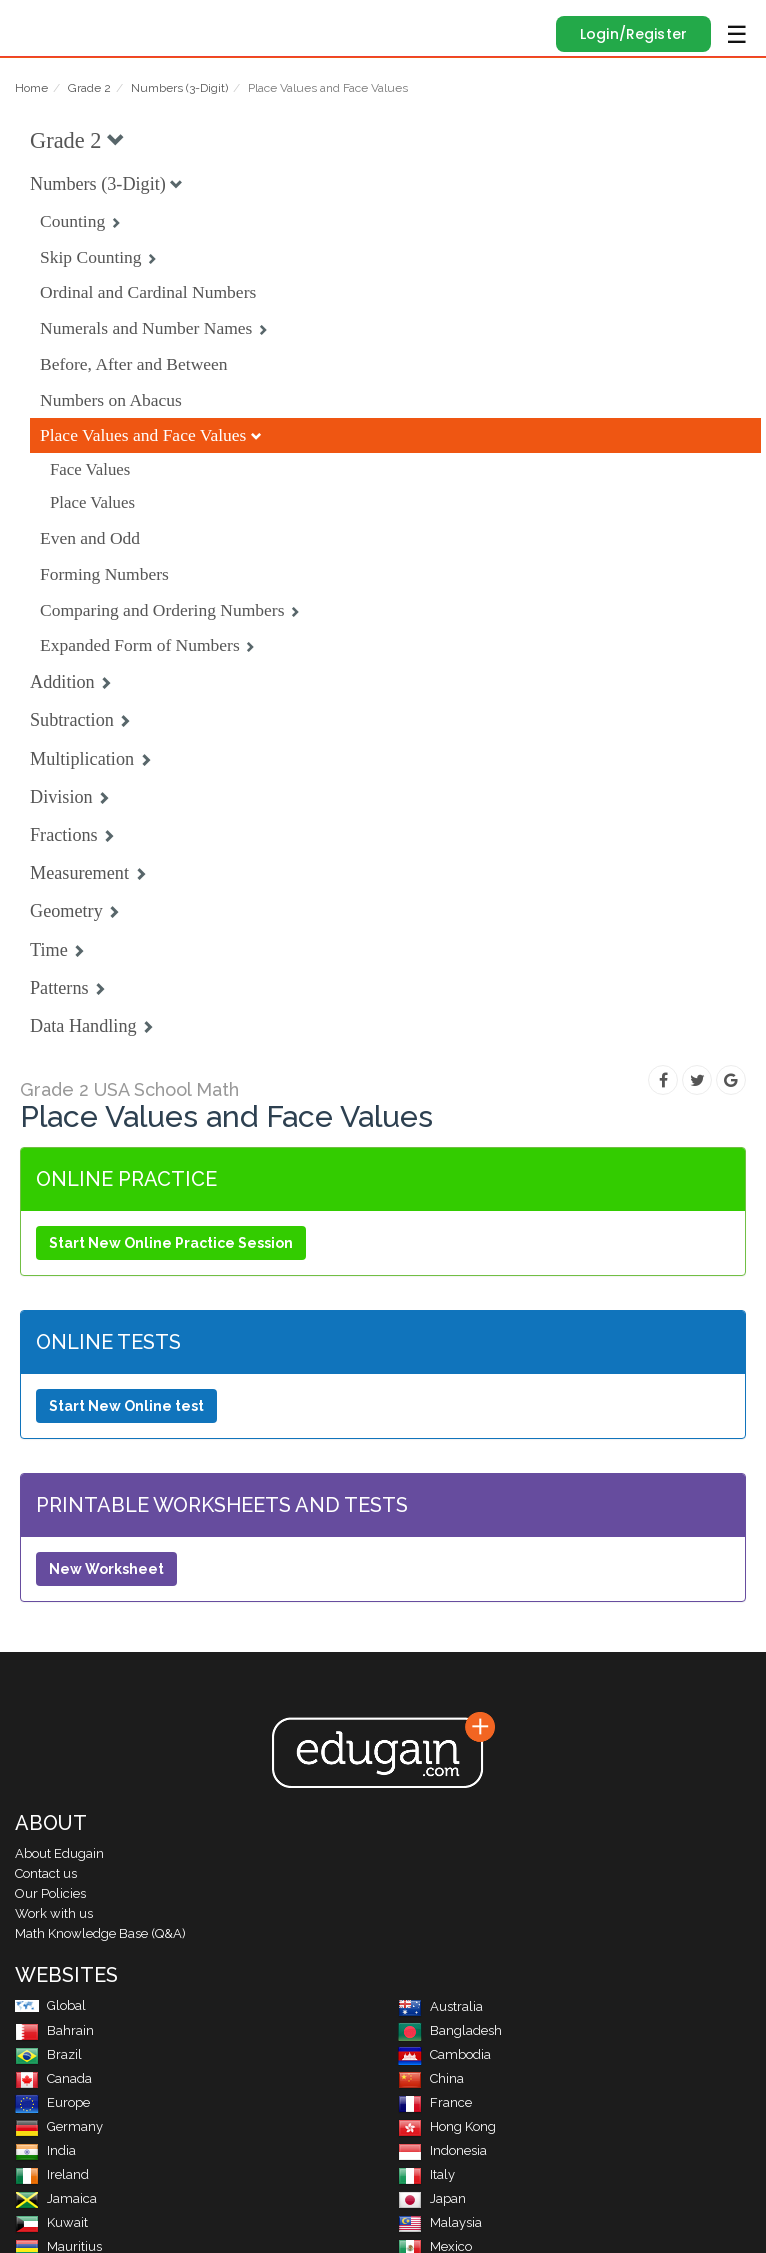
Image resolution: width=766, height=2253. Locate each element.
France (435, 2102)
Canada (53, 2078)
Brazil (48, 2054)
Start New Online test (126, 1406)
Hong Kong (447, 2126)
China (431, 2078)
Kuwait (51, 2222)
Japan (432, 2198)
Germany (59, 2126)
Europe (52, 2102)
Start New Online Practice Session (171, 1243)
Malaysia (440, 2222)
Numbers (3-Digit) (179, 88)
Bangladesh (450, 2030)
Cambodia (444, 2054)
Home (31, 88)
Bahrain (54, 2030)
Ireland (52, 2174)
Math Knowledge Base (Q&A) (100, 1933)
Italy (426, 2174)
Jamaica (56, 2198)
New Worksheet (106, 1569)
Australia (440, 2006)
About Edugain (59, 1853)
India (45, 2150)
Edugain (33, 22)
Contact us (46, 1873)
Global (50, 2005)
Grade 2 (89, 88)
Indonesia (442, 2150)
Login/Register (633, 34)
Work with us (54, 1913)
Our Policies (50, 1893)
